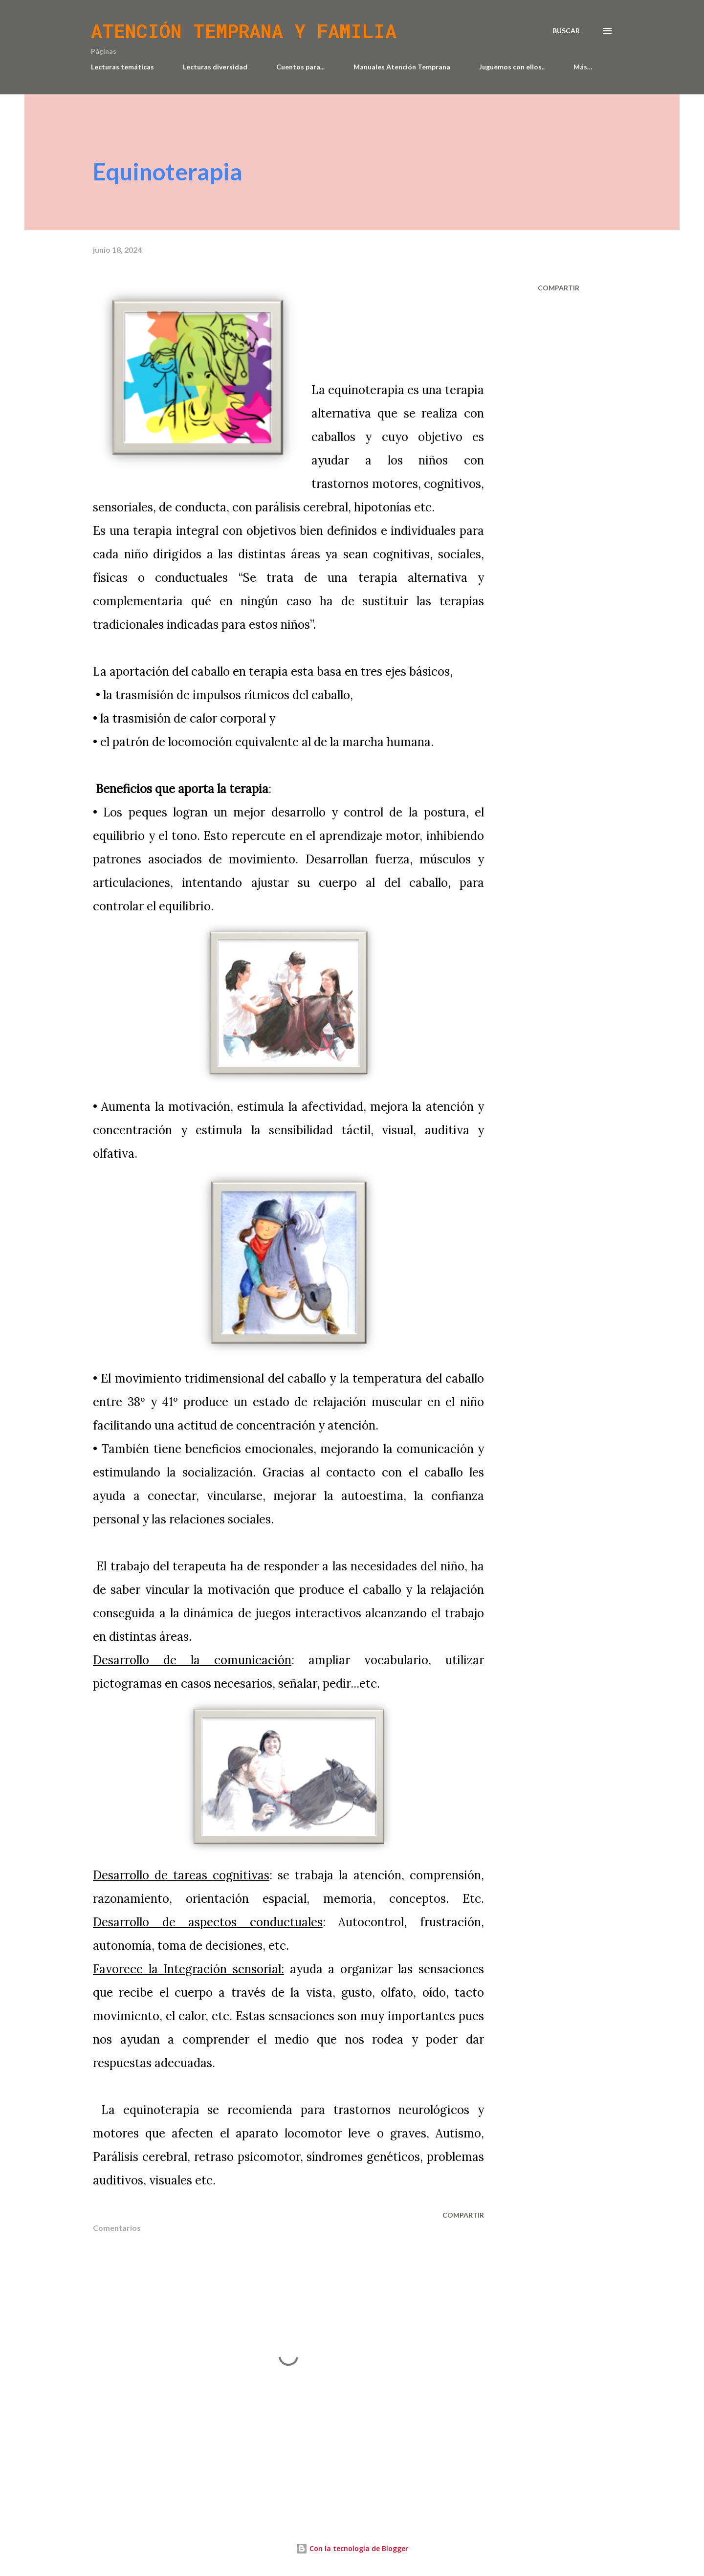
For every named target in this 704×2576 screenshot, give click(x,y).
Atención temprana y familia (243, 31)
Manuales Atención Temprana (401, 67)
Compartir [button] (558, 288)
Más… (583, 67)
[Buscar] (566, 31)
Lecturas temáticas (122, 67)
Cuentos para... (300, 67)
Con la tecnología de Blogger (352, 2548)
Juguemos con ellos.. (512, 67)
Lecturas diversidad (215, 67)
